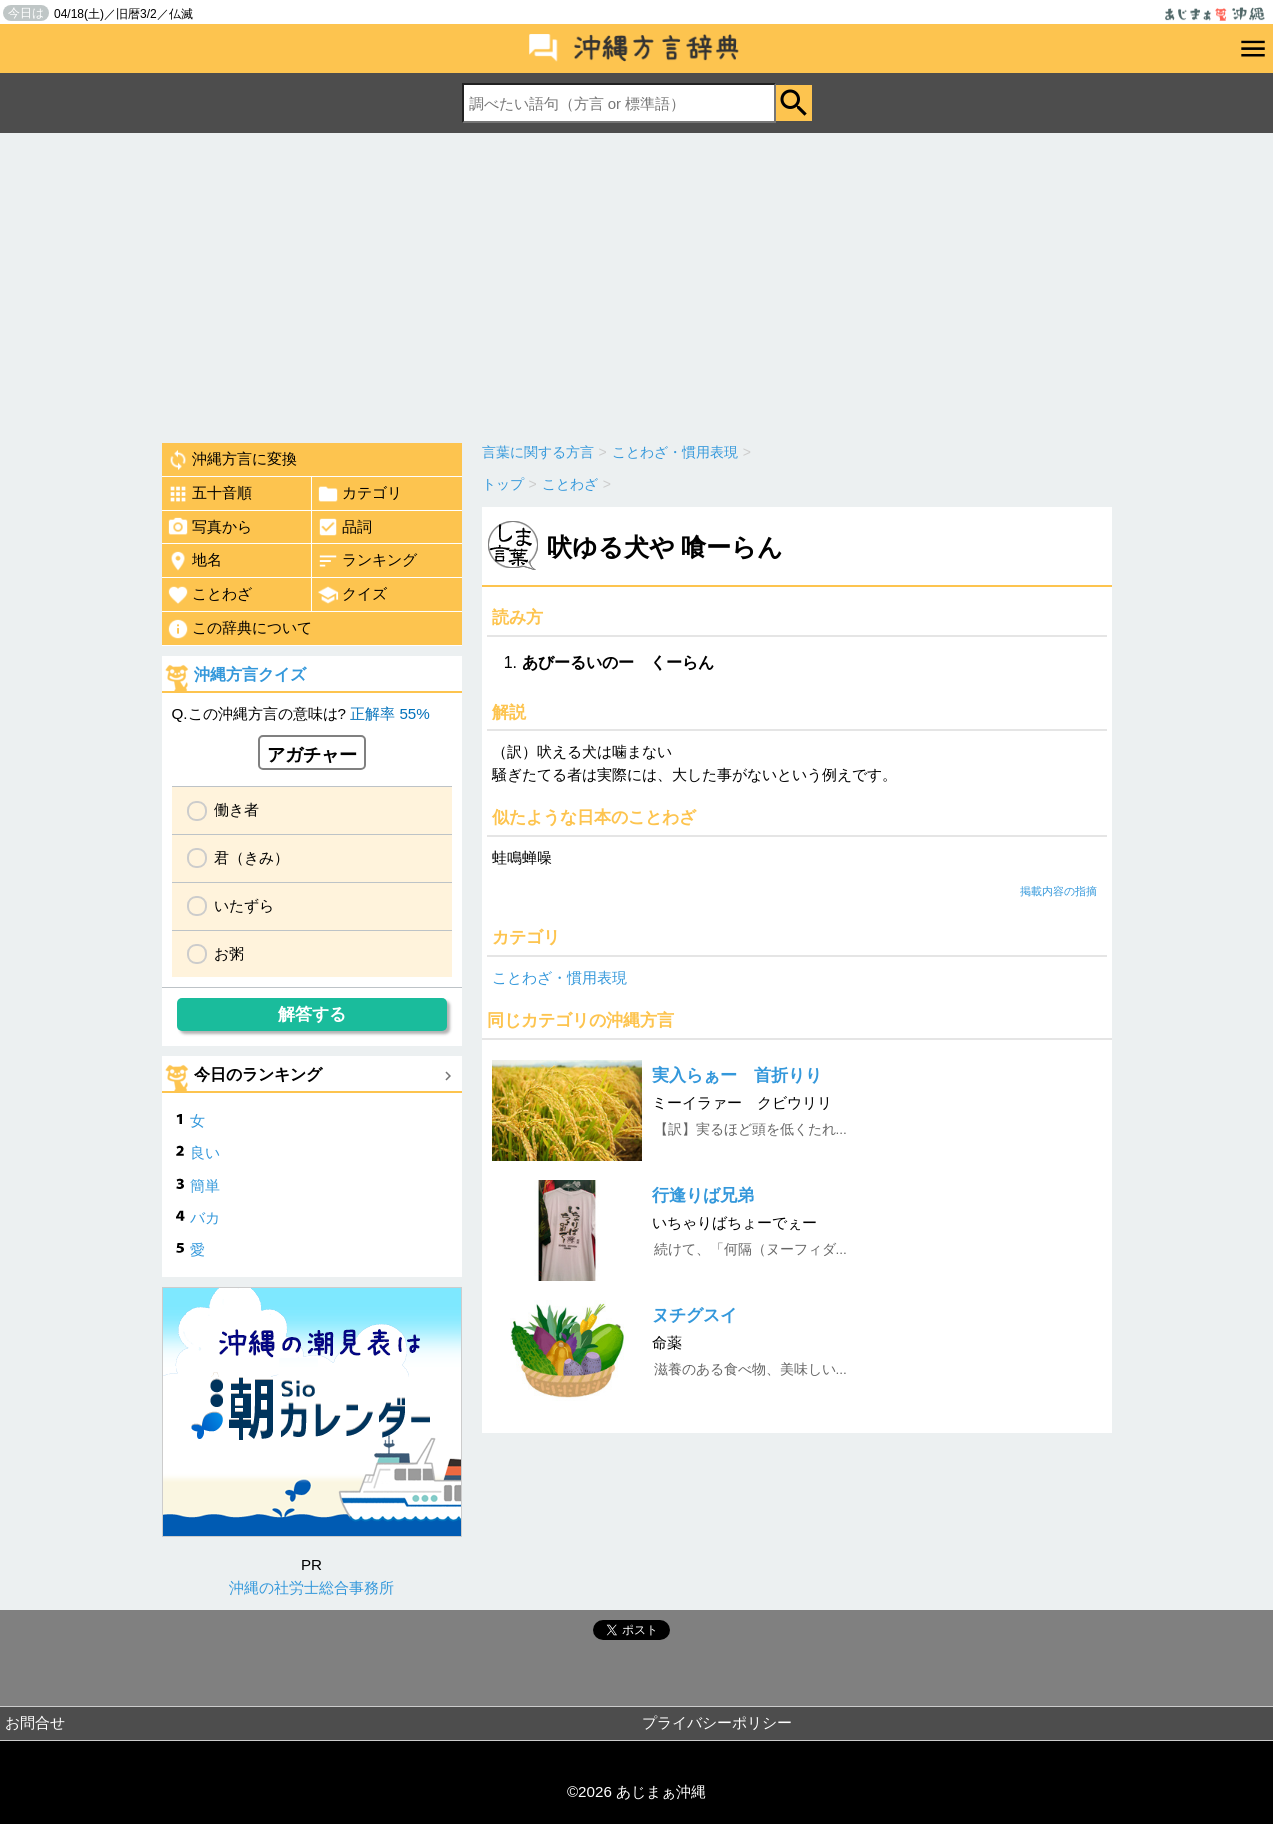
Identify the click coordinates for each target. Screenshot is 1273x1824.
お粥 (229, 953)
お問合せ (35, 1722)
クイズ (352, 595)
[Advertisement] (637, 283)
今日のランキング (258, 1074)
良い (205, 1152)
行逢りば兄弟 (703, 1195)
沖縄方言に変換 (232, 460)
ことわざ (209, 595)
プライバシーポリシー (717, 1722)
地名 (194, 561)
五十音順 (209, 494)
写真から (209, 527)
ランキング (367, 561)
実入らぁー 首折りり (737, 1075)
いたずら (244, 905)
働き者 (236, 809)
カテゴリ (359, 494)
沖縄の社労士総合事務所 (311, 1587)
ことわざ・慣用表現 (559, 977)
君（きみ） (251, 857)
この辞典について (239, 629)
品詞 (344, 527)
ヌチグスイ (694, 1315)
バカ (205, 1217)
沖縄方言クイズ (250, 674)
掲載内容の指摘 (1058, 891)
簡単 (205, 1185)
